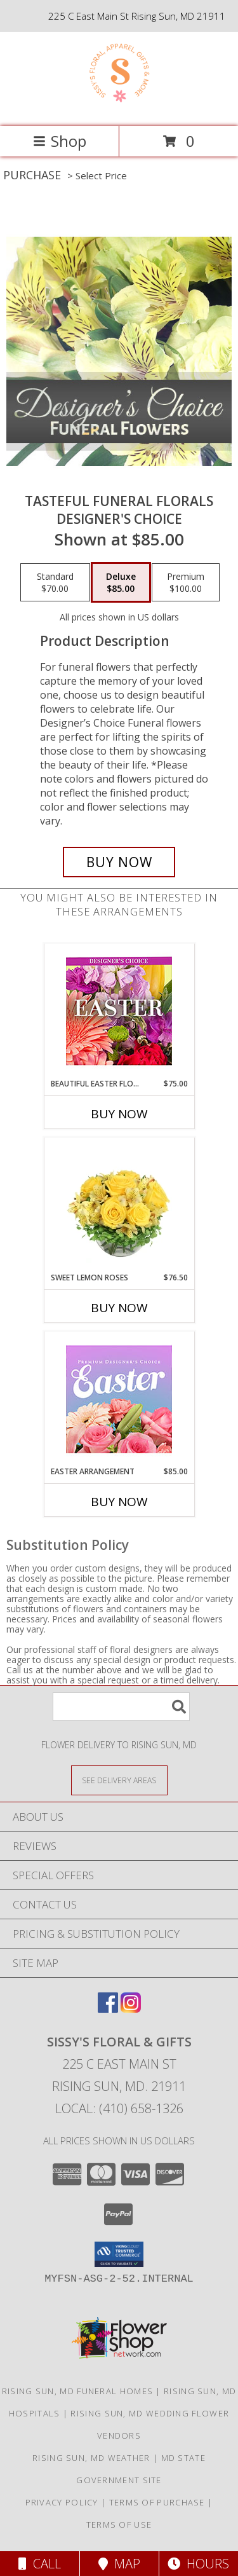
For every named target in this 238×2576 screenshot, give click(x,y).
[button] (119, 2254)
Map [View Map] (119, 2563)
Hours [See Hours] (198, 2563)
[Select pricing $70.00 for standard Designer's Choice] (55, 582)
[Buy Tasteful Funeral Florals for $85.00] (119, 862)
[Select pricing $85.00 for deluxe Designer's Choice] (121, 582)
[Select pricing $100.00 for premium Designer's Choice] (185, 582)
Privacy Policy (61, 2502)
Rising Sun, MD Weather (91, 2457)
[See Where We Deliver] (119, 1780)
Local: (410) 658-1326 (119, 2108)
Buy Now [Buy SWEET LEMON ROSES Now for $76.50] (119, 1307)
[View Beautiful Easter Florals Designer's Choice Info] (119, 1011)
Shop (59, 140)
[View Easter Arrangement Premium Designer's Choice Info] (119, 1398)
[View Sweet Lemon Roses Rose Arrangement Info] (119, 1205)
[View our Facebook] (108, 2008)
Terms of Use (119, 2524)
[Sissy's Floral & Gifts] (119, 108)
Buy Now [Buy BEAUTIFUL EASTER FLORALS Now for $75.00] (119, 1114)
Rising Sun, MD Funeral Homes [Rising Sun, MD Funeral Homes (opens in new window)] (77, 2391)
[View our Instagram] (131, 2008)
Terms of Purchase (157, 2502)
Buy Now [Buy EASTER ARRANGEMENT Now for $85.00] (119, 1501)
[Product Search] (121, 1706)
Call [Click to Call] (39, 2563)
